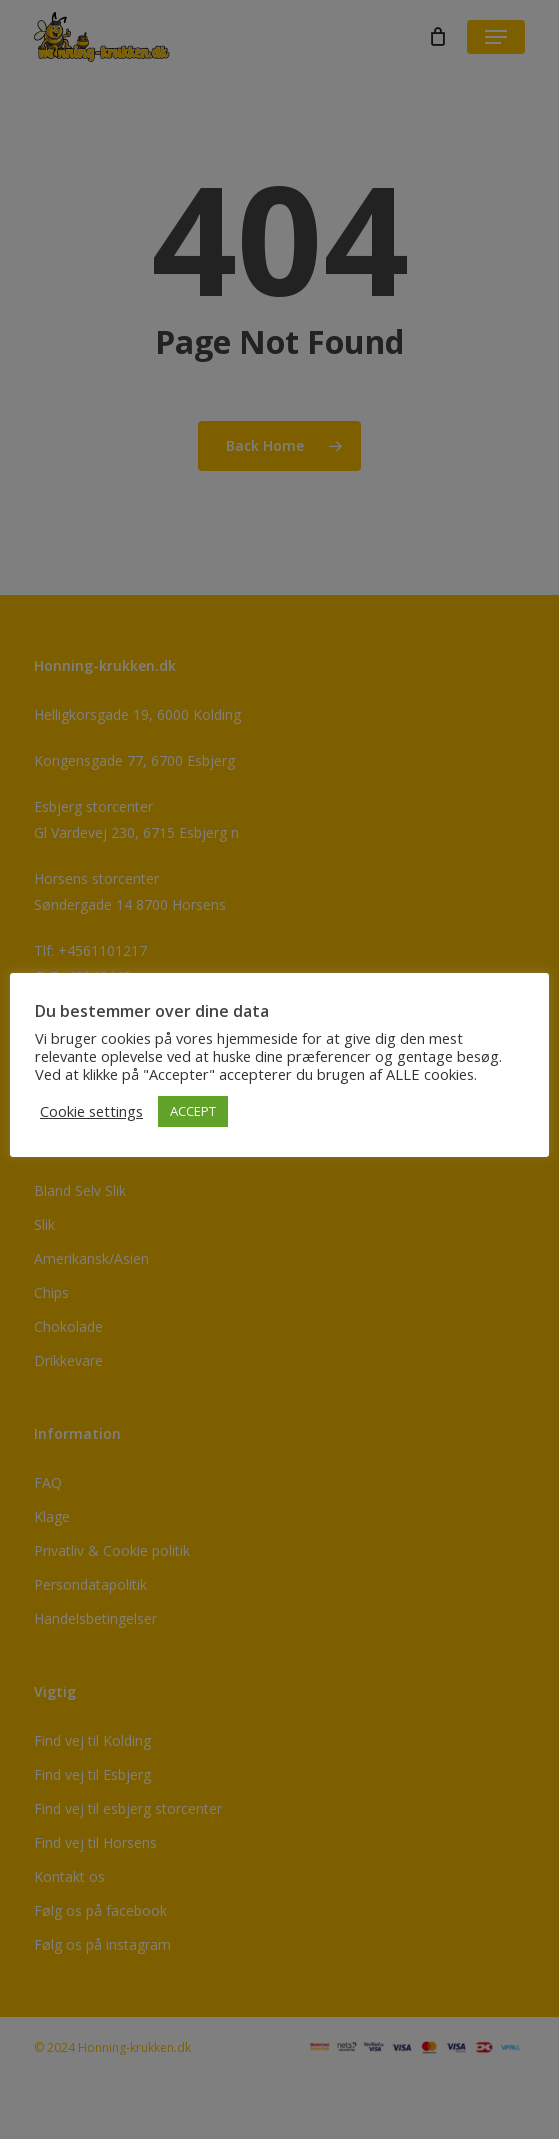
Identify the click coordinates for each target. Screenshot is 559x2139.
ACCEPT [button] (193, 1111)
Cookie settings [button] (91, 1111)
